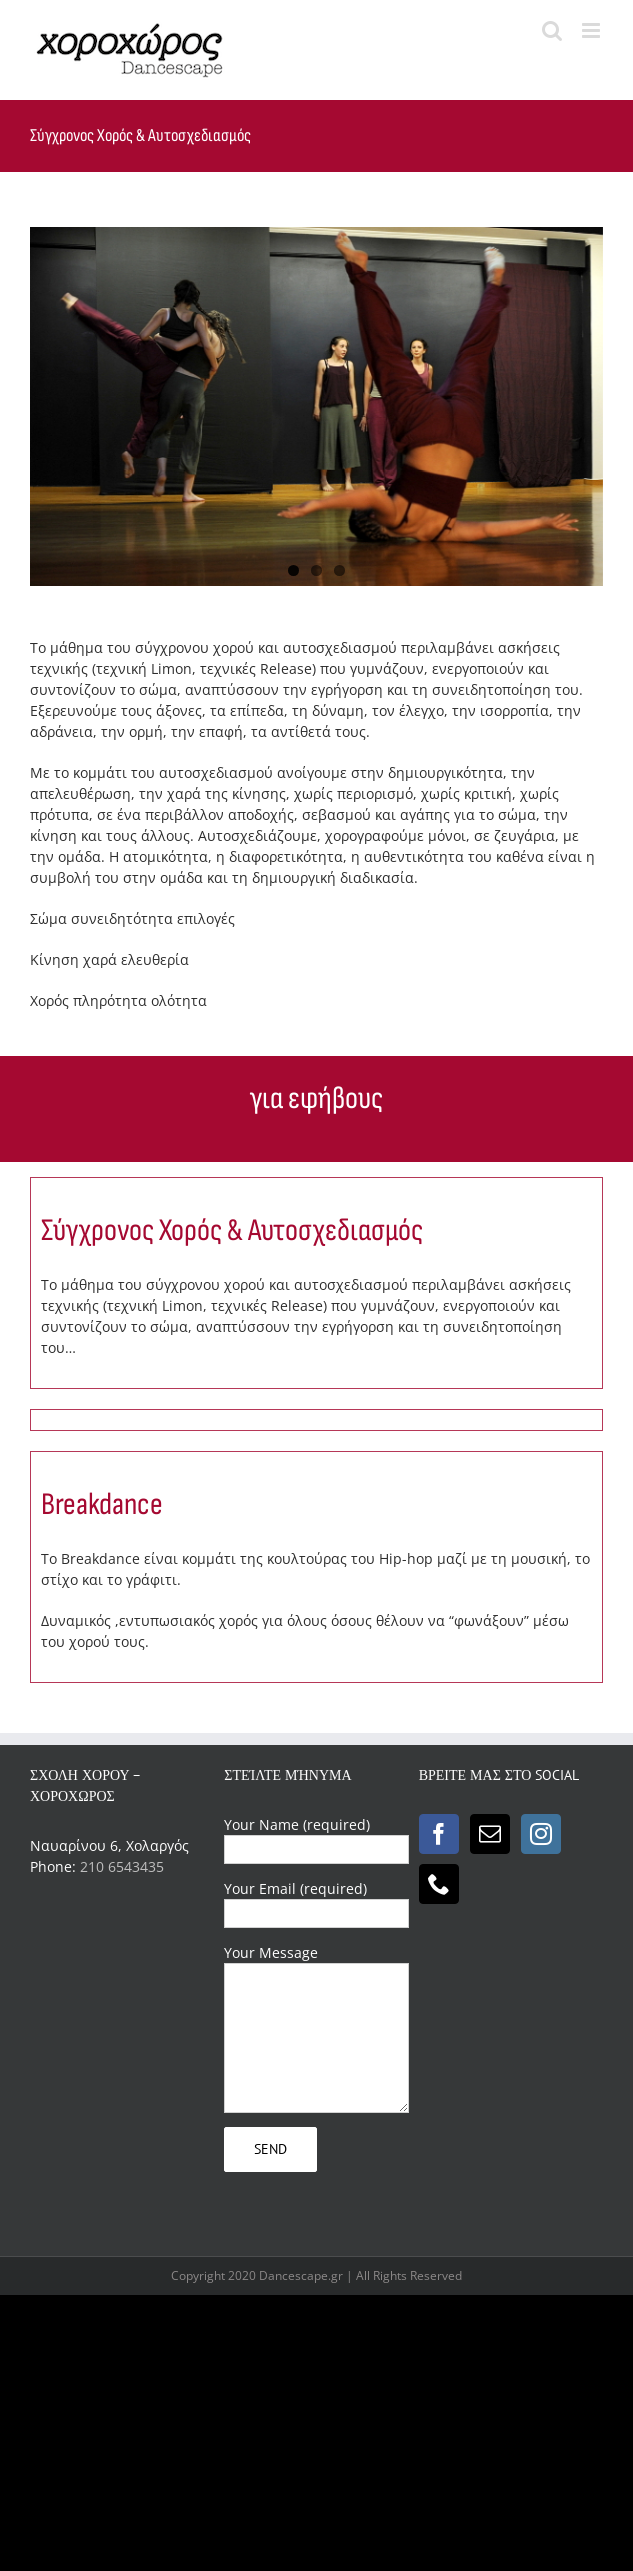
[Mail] (490, 1834)
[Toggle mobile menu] (592, 30)
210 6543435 (122, 1866)
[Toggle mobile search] (552, 30)
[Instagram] (541, 1834)
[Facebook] (439, 1834)
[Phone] (439, 1884)
